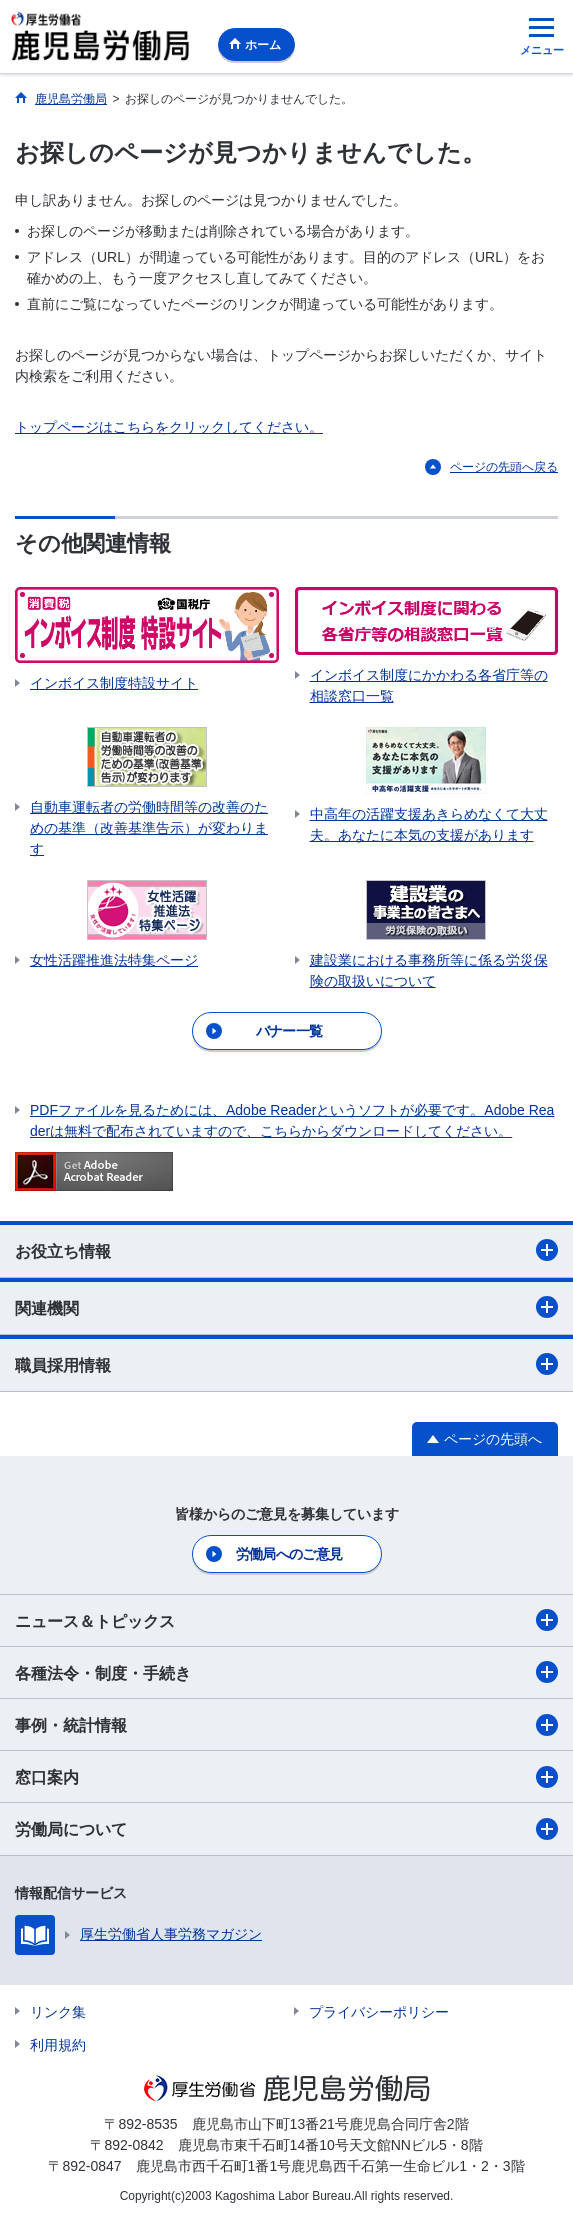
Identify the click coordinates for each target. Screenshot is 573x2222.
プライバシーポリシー (379, 2012)
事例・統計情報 (286, 1725)
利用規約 (58, 2045)
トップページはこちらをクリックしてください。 (169, 427)
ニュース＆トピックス (286, 1620)
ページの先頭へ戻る (504, 467)
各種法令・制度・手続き (286, 1672)
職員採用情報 (286, 1364)
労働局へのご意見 (289, 1554)
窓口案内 (286, 1777)
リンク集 (58, 2012)
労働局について (286, 1829)
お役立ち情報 (286, 1250)
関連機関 (286, 1307)
